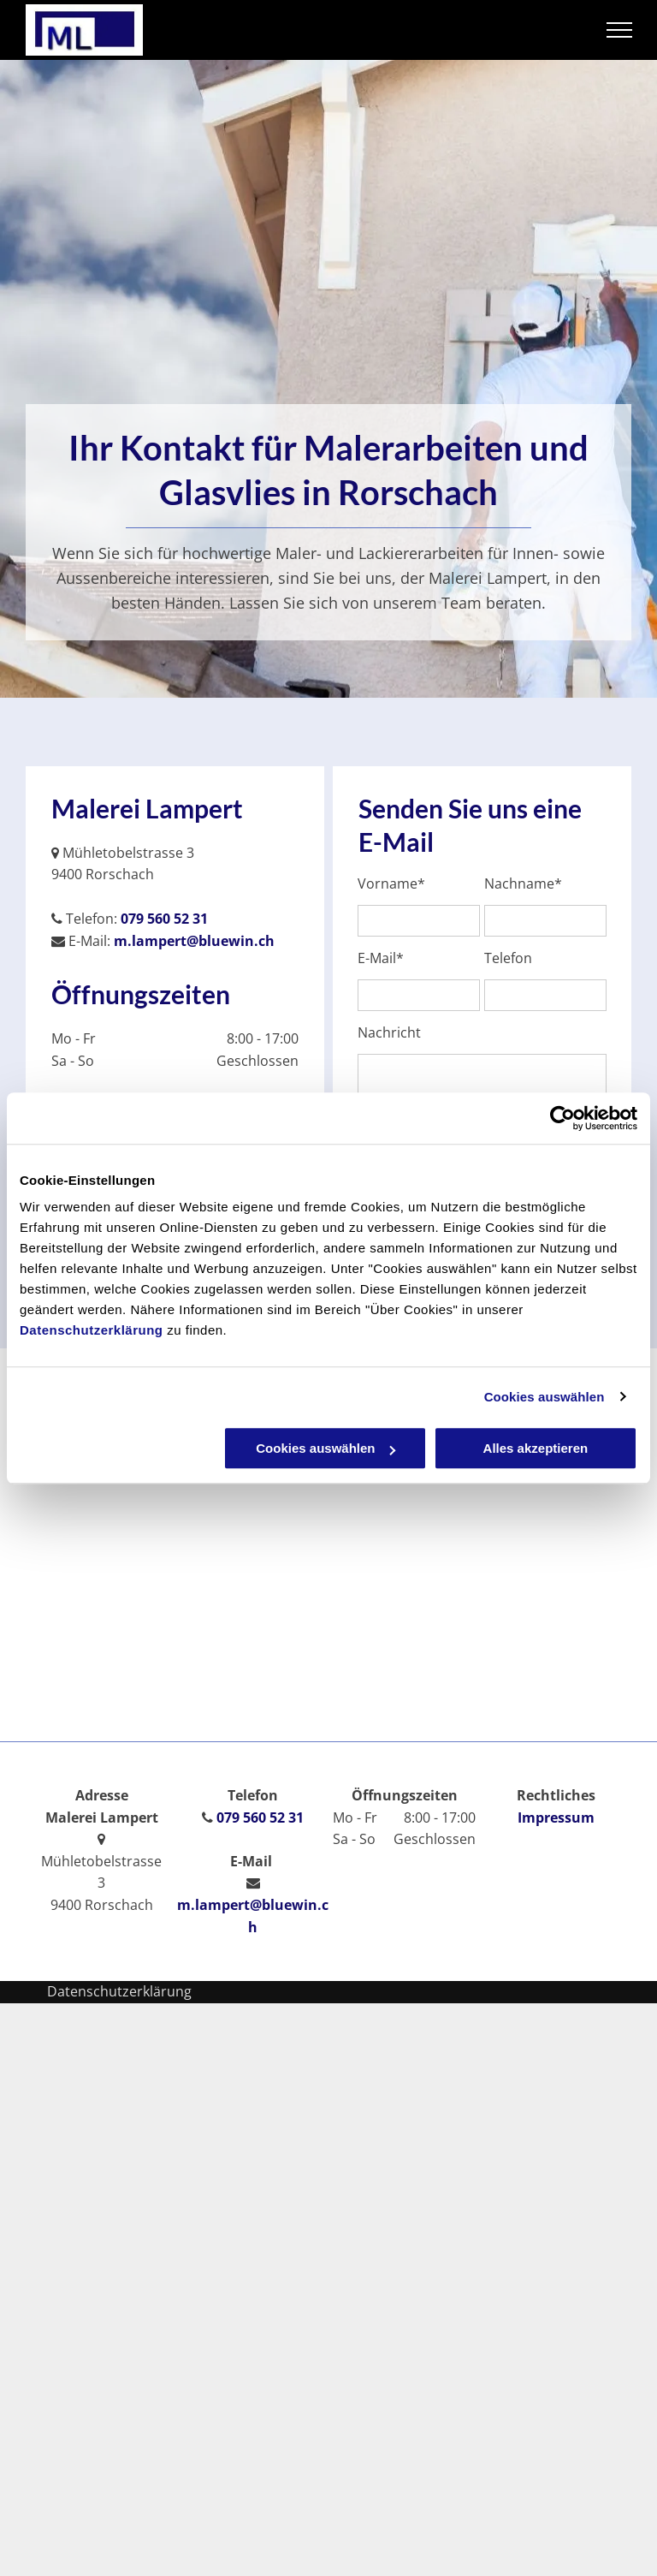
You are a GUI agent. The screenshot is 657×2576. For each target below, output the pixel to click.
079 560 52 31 (164, 918)
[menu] (619, 30)
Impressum (556, 1817)
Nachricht (389, 1033)
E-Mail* (381, 958)
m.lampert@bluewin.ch (194, 940)
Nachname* (523, 884)
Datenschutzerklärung (91, 1330)
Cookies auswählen (544, 1396)
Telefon (508, 958)
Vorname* (391, 884)
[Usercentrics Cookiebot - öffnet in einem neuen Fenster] (562, 1118)
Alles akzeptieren (536, 1448)
